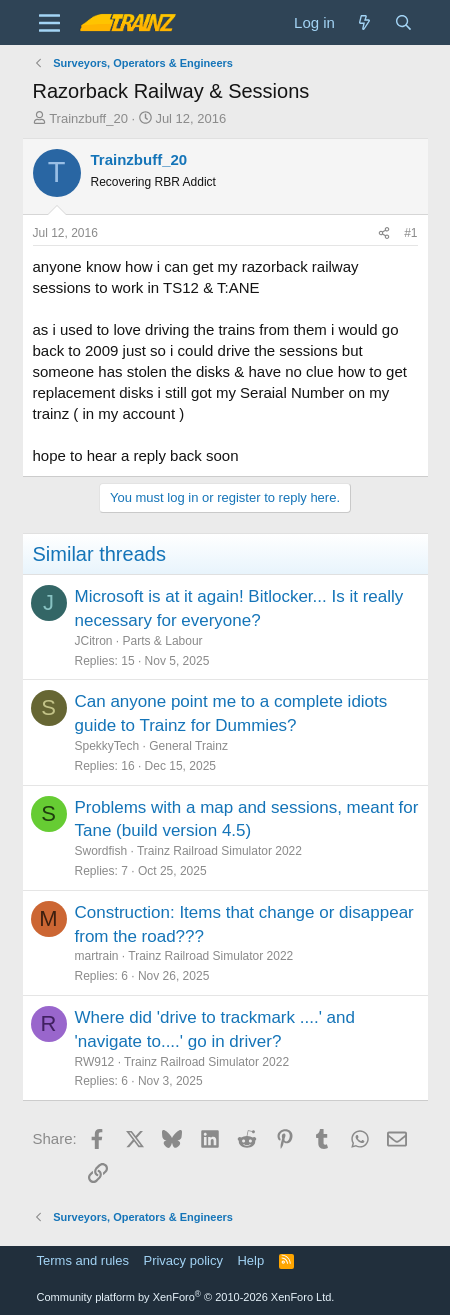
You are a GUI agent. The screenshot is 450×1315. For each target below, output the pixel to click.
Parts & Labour (163, 641)
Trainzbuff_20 (88, 118)
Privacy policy (182, 1260)
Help (250, 1260)
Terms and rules (83, 1260)
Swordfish (101, 851)
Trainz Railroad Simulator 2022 (219, 851)
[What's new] (364, 22)
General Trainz (188, 746)
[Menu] (50, 23)
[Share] (384, 233)
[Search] (403, 22)
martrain (97, 956)
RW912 (95, 1062)
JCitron (94, 641)
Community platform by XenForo (186, 1297)
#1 (410, 233)
